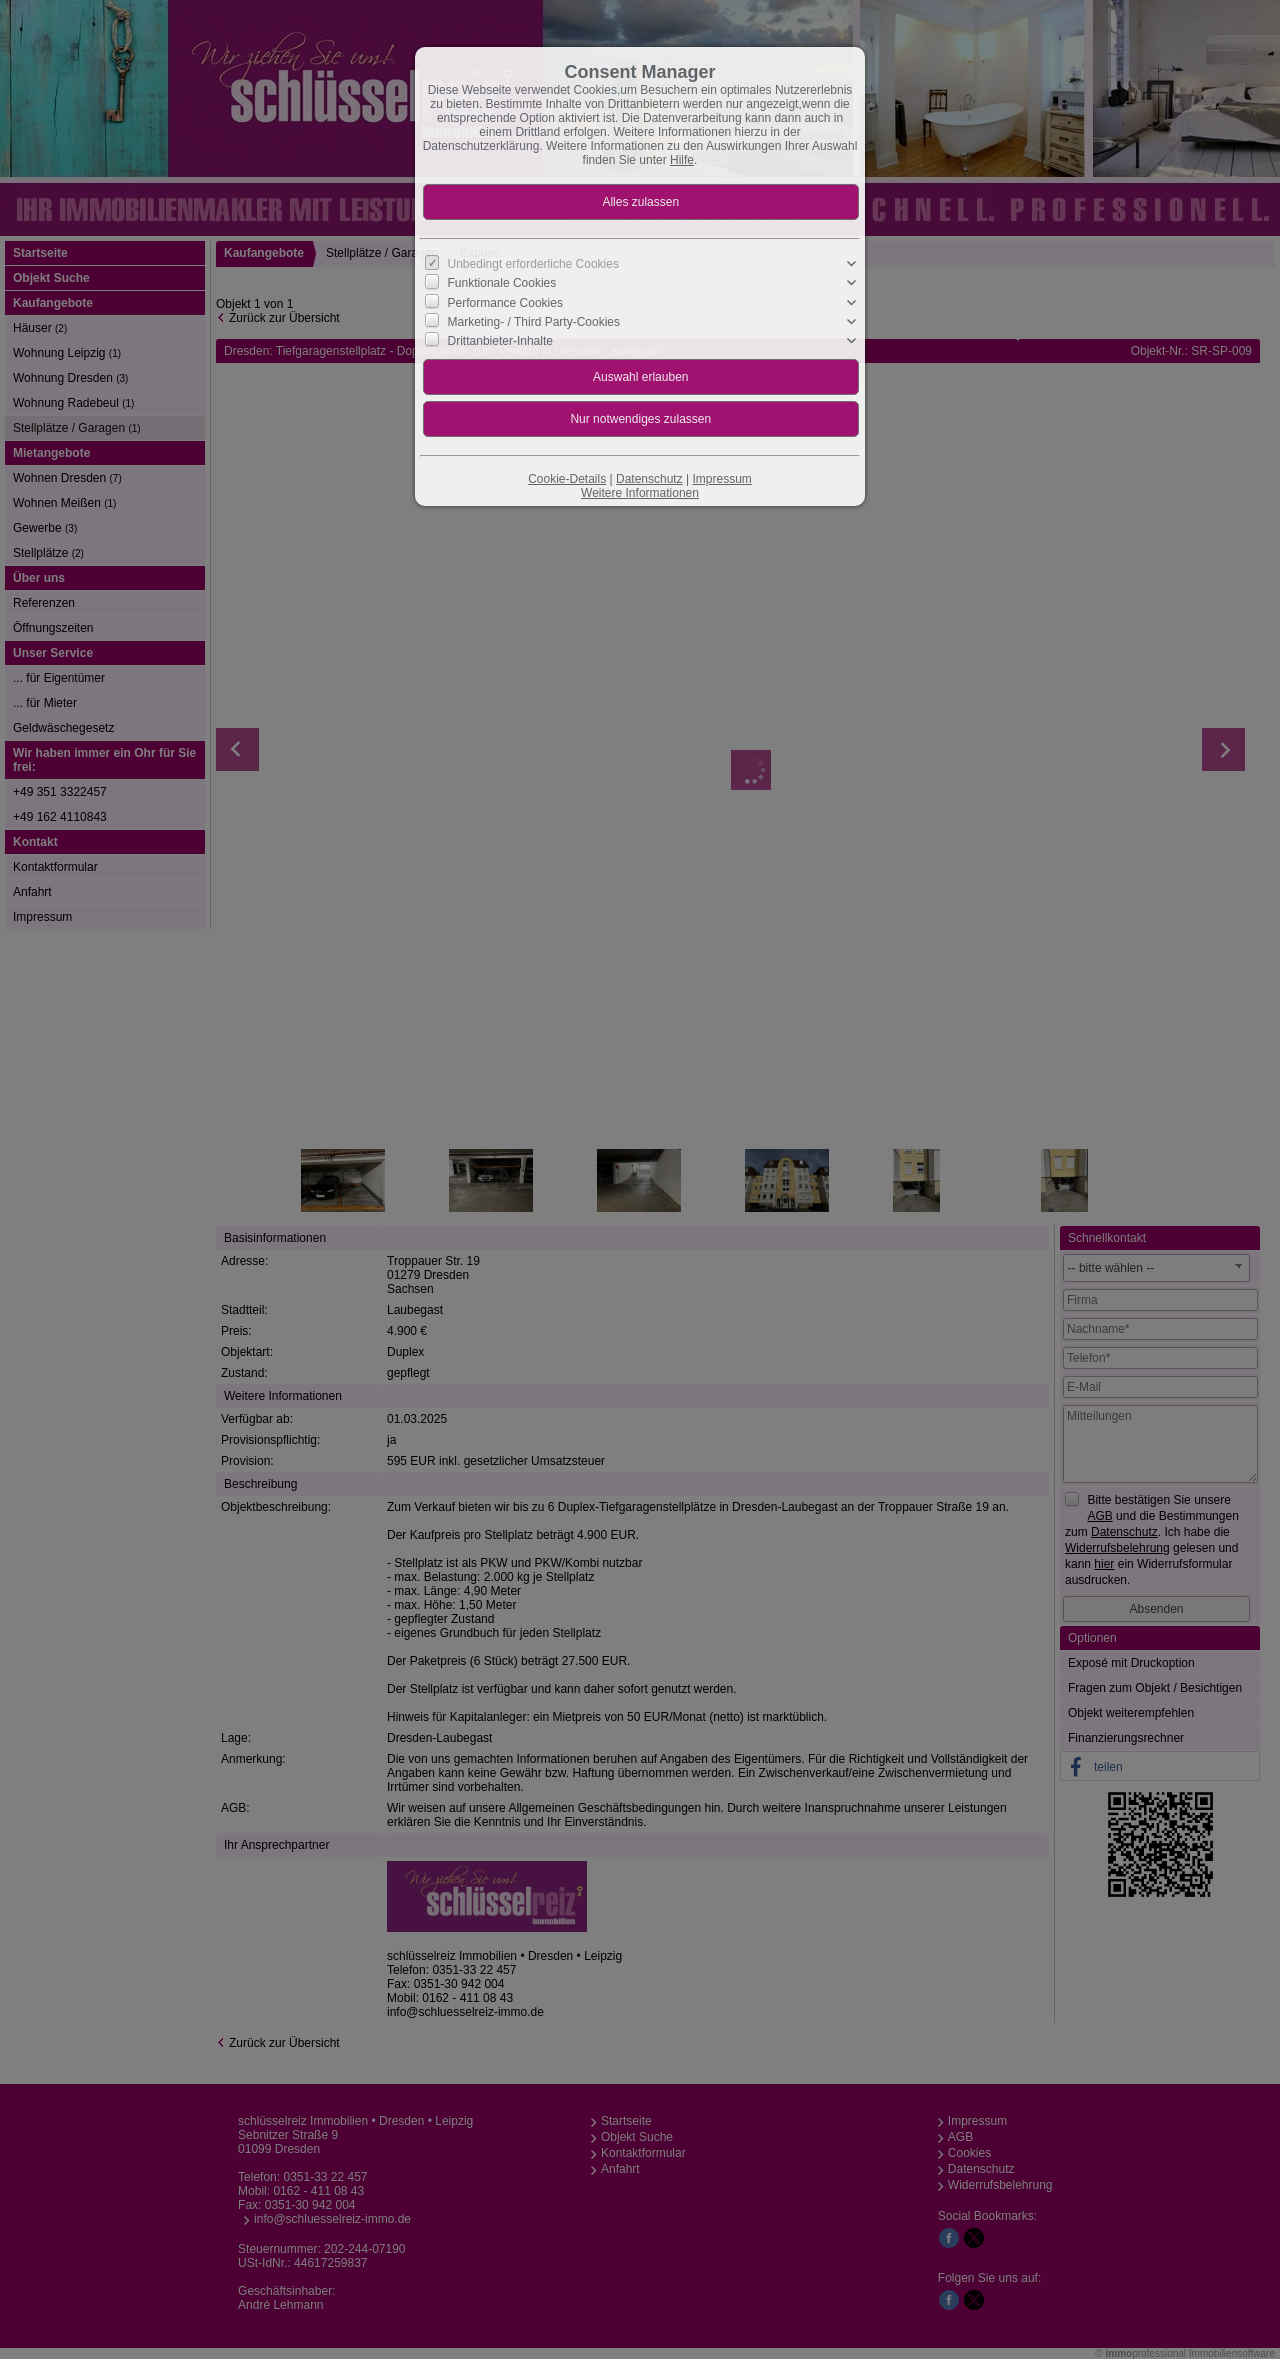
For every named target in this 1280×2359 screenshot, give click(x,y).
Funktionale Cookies (502, 283)
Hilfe (682, 160)
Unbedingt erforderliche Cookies (533, 264)
